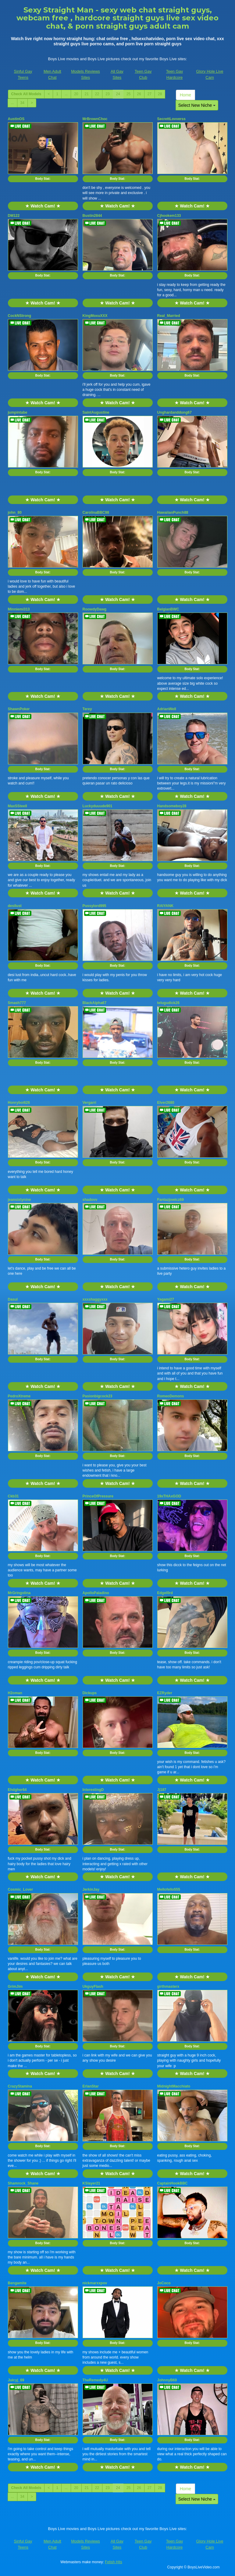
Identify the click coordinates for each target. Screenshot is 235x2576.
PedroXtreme (19, 1396)
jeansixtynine (19, 1200)
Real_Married (168, 316)
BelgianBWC (168, 609)
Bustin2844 (92, 216)
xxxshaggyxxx (95, 1299)
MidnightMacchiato (173, 2086)
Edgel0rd (165, 1593)
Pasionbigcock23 (97, 1396)
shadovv (90, 1200)
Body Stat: (43, 178)
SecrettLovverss (171, 119)
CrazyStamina (20, 2086)
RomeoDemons (170, 1396)
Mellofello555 (168, 1889)
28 (160, 94)
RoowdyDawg (95, 609)
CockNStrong (19, 316)
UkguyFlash (93, 1986)
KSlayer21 (91, 2183)
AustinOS (16, 119)
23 (107, 94)
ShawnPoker (19, 709)
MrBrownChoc (95, 119)
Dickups (90, 1693)
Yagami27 (165, 1299)
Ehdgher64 (17, 1790)
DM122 (14, 216)
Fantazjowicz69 (170, 1200)
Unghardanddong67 (174, 412)
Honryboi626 (19, 1102)
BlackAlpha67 (95, 1003)
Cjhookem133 (169, 216)
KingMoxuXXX (95, 316)
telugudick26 (168, 1003)
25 (128, 94)
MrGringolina (19, 1593)
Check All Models (26, 94)
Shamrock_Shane (23, 2183)
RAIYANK (165, 906)
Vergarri (89, 1102)
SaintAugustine (96, 412)
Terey (87, 709)
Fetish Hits (113, 2562)
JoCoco (164, 2283)
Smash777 (17, 1003)
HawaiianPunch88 (172, 512)
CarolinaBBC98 (96, 512)
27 (149, 94)
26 (139, 94)
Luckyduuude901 (97, 806)
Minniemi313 (19, 609)
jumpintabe (17, 412)
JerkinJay (91, 1889)
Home (185, 94)
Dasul (13, 1299)
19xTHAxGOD (169, 1496)
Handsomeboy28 (172, 806)
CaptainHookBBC (172, 2183)
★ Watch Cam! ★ (42, 205)
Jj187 (161, 1790)
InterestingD (93, 1790)
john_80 (15, 512)
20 (76, 94)
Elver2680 (165, 1102)
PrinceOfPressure (98, 1496)
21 (87, 94)
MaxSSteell (17, 806)
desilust (15, 906)
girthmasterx (168, 1986)
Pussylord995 (94, 906)
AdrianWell (166, 709)
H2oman (15, 1693)
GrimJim (15, 1986)
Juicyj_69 (16, 2380)
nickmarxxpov (95, 2283)
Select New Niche (196, 105)
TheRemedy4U (95, 2380)
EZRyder (164, 1693)
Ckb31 (13, 1496)
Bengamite (17, 2283)
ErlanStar (91, 2086)
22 (97, 94)
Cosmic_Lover (20, 1889)
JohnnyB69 (167, 2380)
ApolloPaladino (96, 1593)
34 (22, 103)
